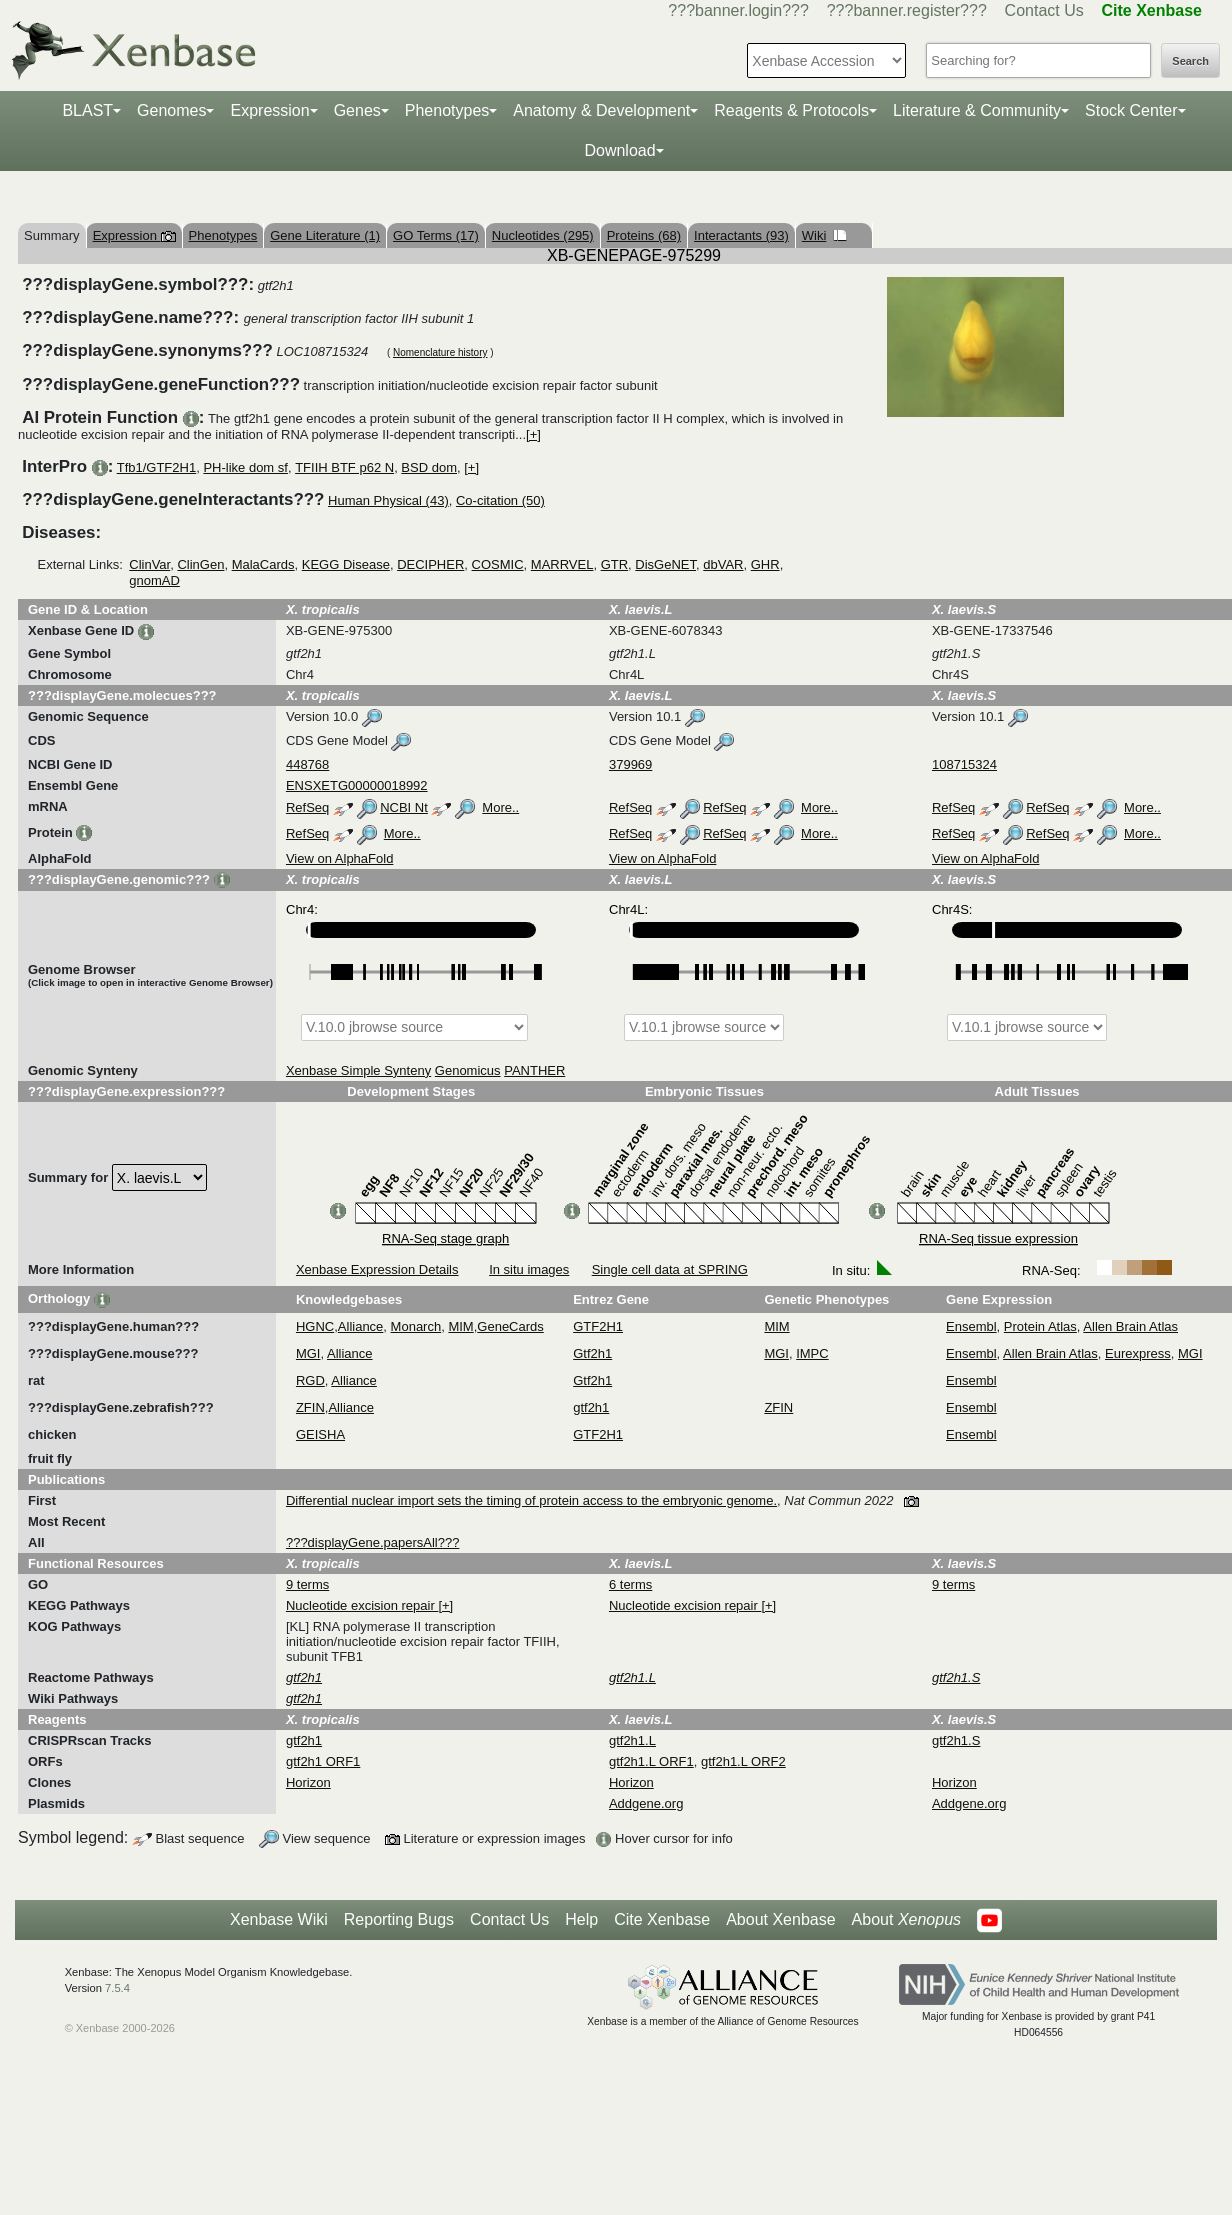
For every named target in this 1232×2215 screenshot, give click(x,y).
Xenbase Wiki (279, 1919)
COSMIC (498, 564)
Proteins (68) (644, 235)
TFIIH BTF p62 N (344, 467)
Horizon (308, 1782)
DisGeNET (665, 564)
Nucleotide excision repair (362, 1605)
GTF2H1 (598, 1326)
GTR (614, 564)
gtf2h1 (591, 1407)
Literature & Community (977, 110)
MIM (460, 1326)
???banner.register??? (907, 10)
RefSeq (307, 807)
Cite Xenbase (662, 1919)
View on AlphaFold (339, 858)
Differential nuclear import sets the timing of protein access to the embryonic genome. (531, 1500)
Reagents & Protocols (791, 110)
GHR (765, 564)
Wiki (824, 235)
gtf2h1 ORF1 (323, 1761)
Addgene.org (646, 1803)
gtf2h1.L (632, 1740)
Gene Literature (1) (325, 235)
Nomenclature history (440, 352)
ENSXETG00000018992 (357, 785)
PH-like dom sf (245, 467)
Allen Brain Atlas (1130, 1326)
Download (619, 150)
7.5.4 (117, 1988)
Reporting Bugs (399, 1919)
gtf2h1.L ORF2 (743, 1761)
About (906, 1920)
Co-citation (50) (500, 500)
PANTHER (534, 1070)
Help (581, 1919)
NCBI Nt (404, 807)
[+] (533, 434)
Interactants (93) (741, 235)
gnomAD (154, 580)
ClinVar (149, 564)
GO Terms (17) (436, 235)
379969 (630, 764)
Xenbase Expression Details (377, 1269)
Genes (357, 110)
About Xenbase (780, 1919)
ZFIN (310, 1407)
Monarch (416, 1326)
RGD (310, 1380)
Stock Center (1131, 110)
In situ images (529, 1269)
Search (1190, 61)
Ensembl (971, 1326)
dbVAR (723, 564)
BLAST (87, 110)
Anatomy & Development (601, 110)
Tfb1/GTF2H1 (156, 467)
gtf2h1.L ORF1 (651, 1761)
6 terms (630, 1584)
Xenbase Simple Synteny (358, 1070)
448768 (307, 764)
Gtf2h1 (592, 1353)
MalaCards (263, 564)
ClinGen (200, 564)
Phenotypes (447, 110)
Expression (269, 110)
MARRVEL (562, 564)
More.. (500, 807)
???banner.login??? (738, 10)
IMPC (812, 1353)
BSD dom (429, 467)
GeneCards (510, 1326)
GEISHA (320, 1434)
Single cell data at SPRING (670, 1269)
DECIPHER (430, 564)
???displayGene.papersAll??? (372, 1542)
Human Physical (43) (388, 500)
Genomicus (468, 1070)
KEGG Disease (346, 564)
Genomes (171, 110)
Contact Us (1044, 10)
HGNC (315, 1326)
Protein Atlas (1040, 1326)
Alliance (361, 1326)
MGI (308, 1353)
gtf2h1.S (956, 1740)
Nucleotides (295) (543, 235)
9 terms (307, 1584)
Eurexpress (1138, 1353)
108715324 (964, 764)
